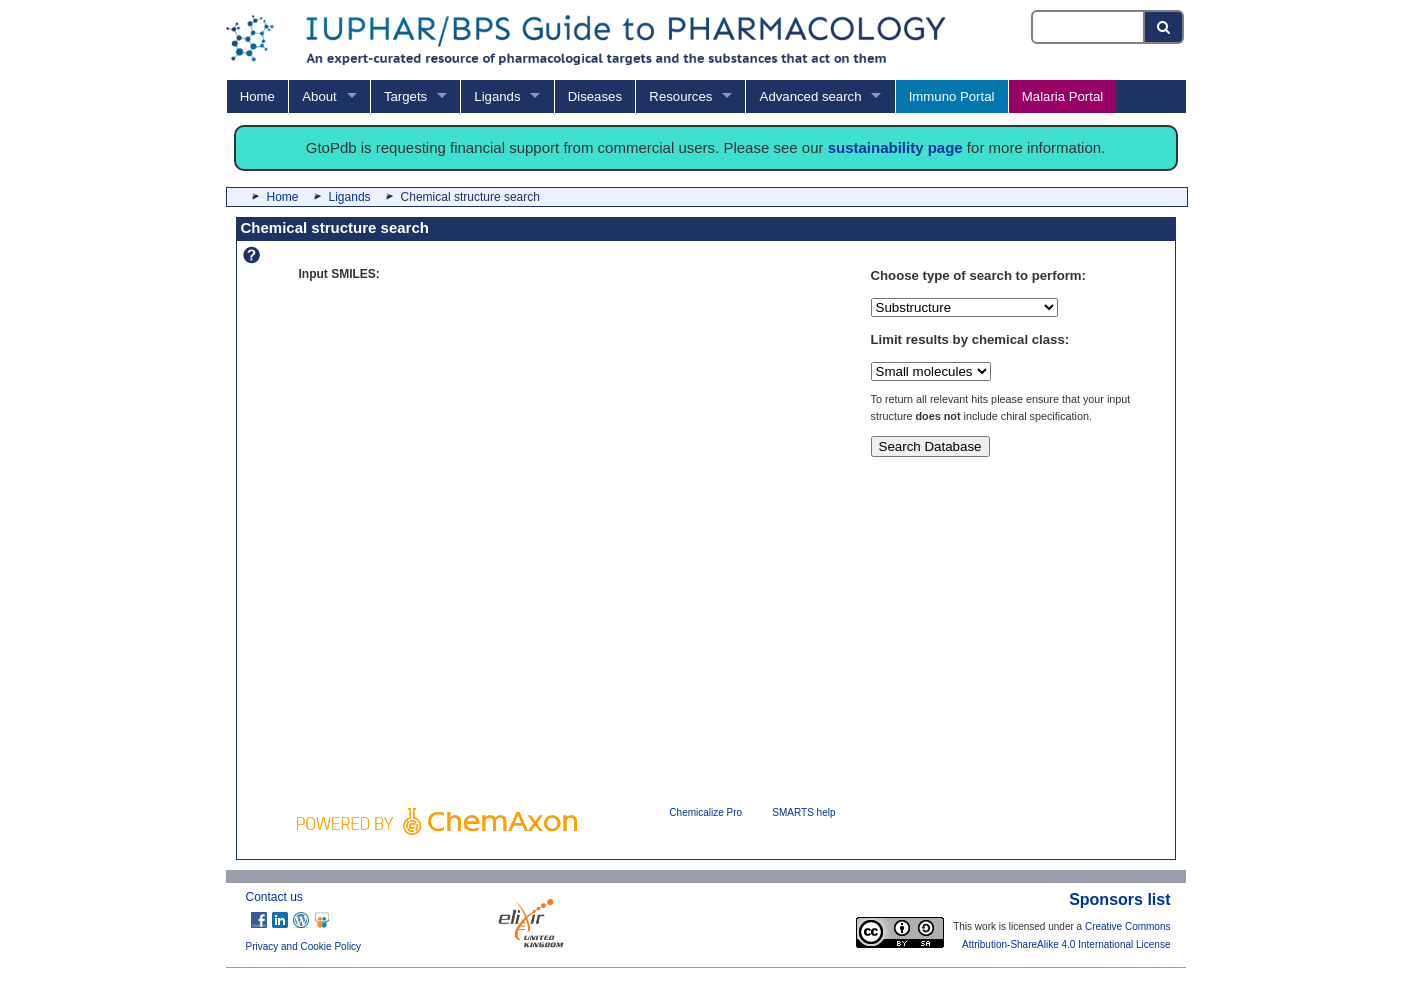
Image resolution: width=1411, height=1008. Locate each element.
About (319, 96)
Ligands (497, 96)
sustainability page (895, 147)
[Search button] (1164, 27)
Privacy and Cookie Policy (304, 946)
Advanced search (811, 96)
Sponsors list (1119, 899)
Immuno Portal (952, 96)
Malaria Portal (1062, 96)
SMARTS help (803, 812)
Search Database (930, 446)
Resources (680, 96)
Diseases (595, 96)
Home (257, 96)
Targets (405, 96)
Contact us (274, 897)
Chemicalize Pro (705, 812)
